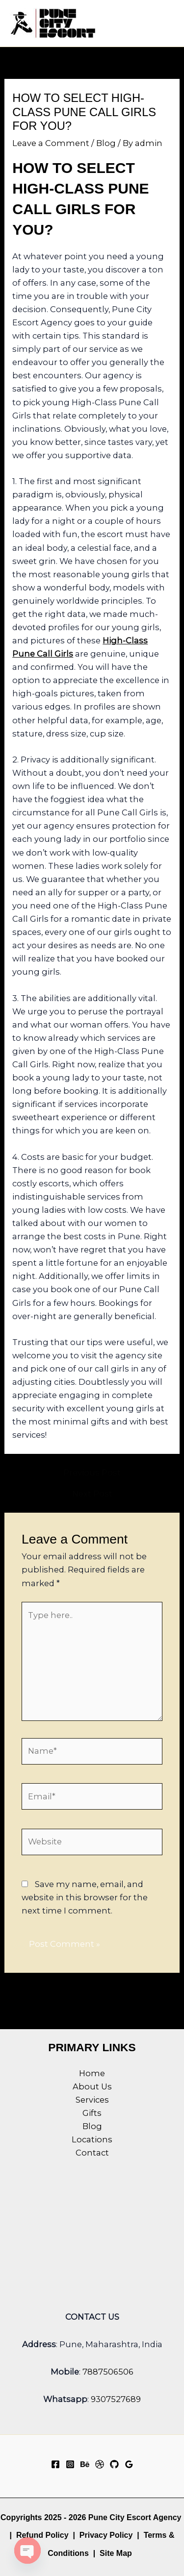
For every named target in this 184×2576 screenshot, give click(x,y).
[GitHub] (114, 2464)
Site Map (116, 2553)
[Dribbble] (99, 2464)
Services (92, 2100)
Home (92, 2073)
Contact (92, 2153)
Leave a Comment (50, 143)
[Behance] (84, 2464)
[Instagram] (70, 2464)
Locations (92, 2139)
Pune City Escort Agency (135, 2517)
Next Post (92, 1493)
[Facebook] (55, 2464)
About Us (92, 2086)
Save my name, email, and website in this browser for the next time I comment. (85, 1897)
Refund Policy (42, 2535)
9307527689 (116, 2399)
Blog (106, 143)
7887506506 (107, 2372)
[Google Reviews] (129, 2464)
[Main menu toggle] (163, 23)
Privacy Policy (106, 2535)
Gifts (92, 2113)
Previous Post (92, 1472)
